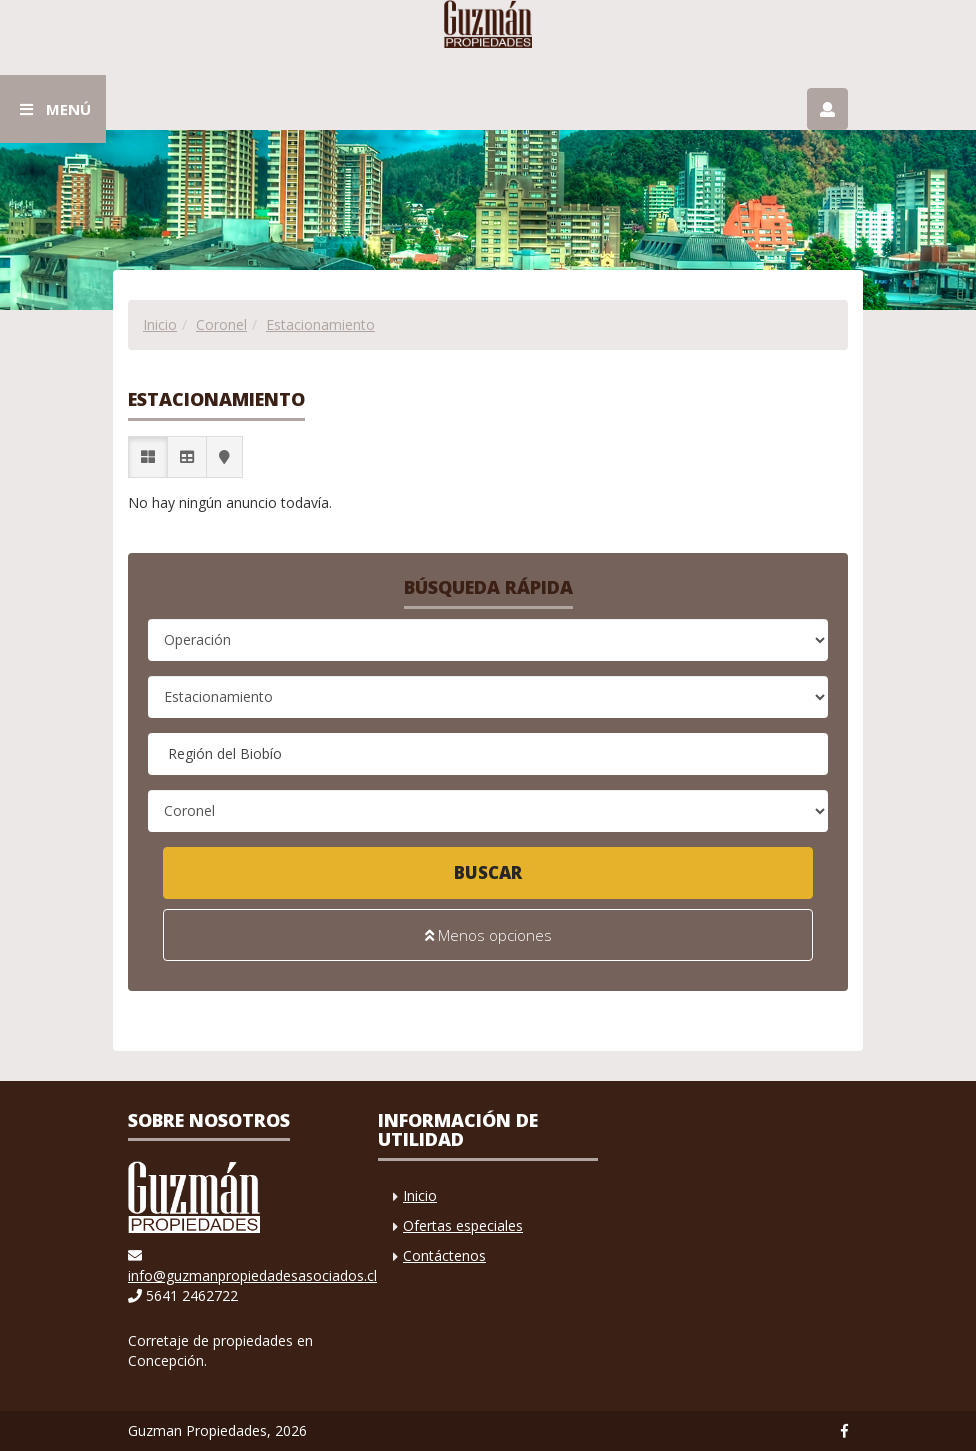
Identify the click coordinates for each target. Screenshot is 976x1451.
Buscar (488, 872)
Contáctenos (444, 1255)
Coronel (221, 324)
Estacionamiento (320, 324)
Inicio (160, 324)
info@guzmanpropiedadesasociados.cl (252, 1275)
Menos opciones (488, 935)
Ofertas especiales (463, 1225)
